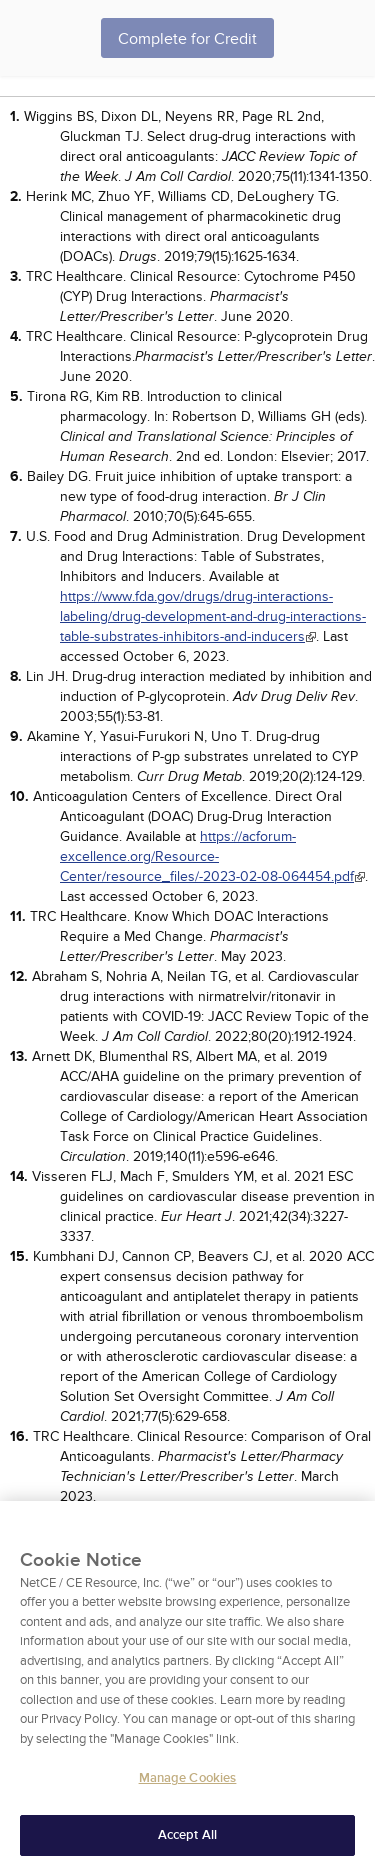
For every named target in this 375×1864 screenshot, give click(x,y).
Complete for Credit (187, 39)
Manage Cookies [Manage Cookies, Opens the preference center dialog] (188, 1785)
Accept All (187, 1842)
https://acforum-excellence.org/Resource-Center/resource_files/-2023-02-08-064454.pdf (207, 856)
